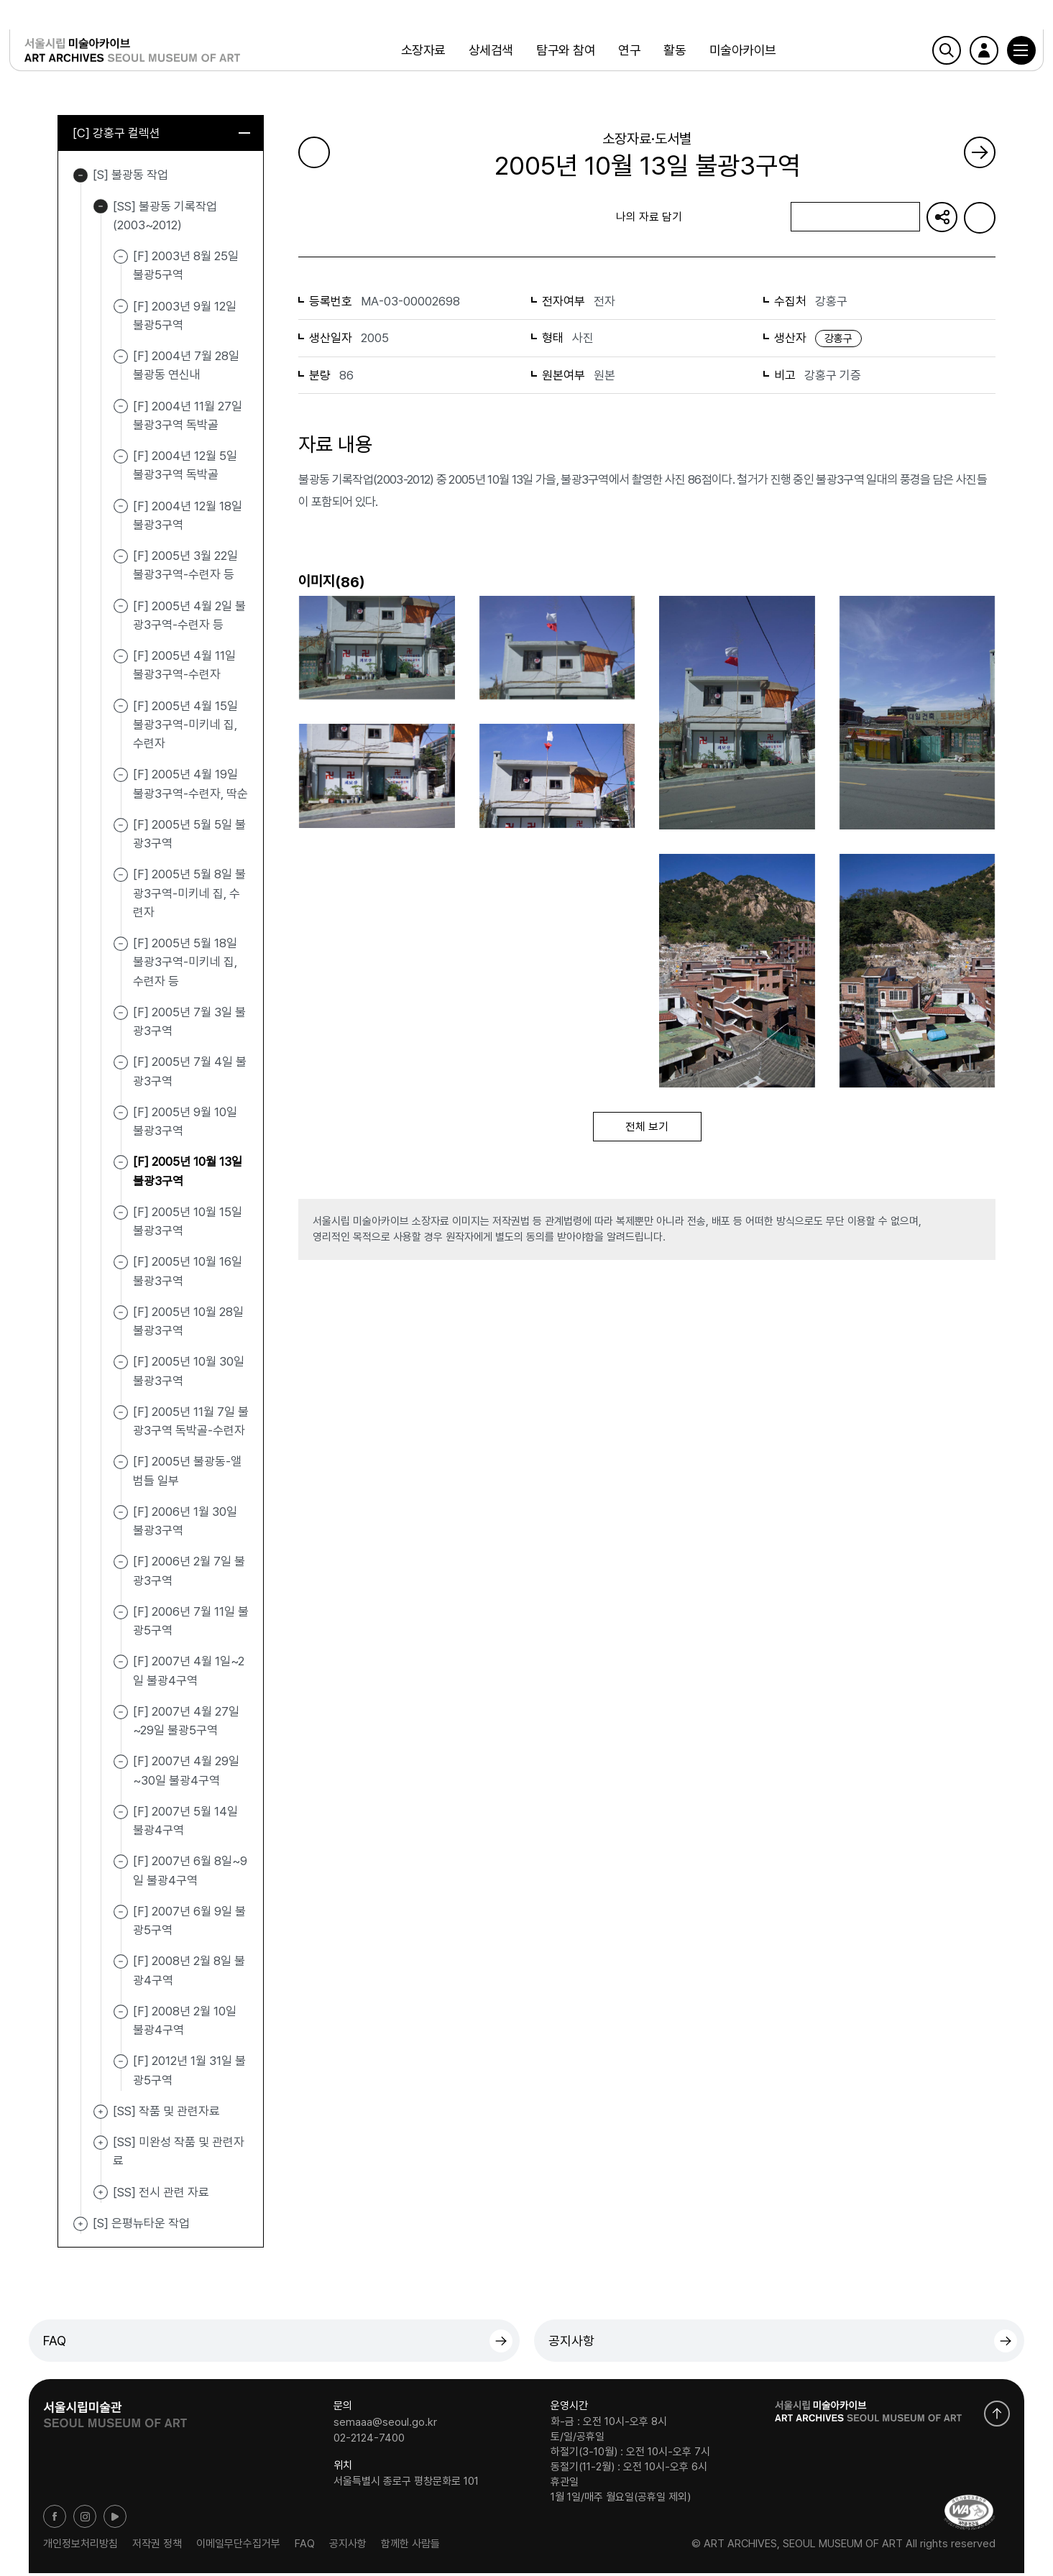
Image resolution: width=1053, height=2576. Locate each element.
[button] (1002, 54)
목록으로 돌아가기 (360, 217)
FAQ (54, 2343)
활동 (672, 53)
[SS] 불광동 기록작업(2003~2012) (101, 209)
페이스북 (54, 2519)
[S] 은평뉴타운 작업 (80, 2227)
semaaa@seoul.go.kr (385, 2424)
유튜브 (115, 2519)
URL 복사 (941, 218)
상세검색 (488, 53)
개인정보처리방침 (80, 2546)
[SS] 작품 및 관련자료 (101, 2114)
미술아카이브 (740, 53)
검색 (927, 54)
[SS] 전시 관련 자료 (101, 2195)
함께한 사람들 (410, 2546)
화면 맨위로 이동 (997, 2416)
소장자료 (420, 53)
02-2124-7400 (369, 2440)
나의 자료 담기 (855, 218)
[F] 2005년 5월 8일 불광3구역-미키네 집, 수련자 (189, 896)
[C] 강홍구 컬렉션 (161, 134)
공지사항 (571, 2343)
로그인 (964, 54)
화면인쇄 (979, 218)
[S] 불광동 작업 (80, 178)
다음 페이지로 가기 (979, 152)
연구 (627, 53)
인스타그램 (85, 2519)
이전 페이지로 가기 (314, 152)
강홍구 (838, 338)
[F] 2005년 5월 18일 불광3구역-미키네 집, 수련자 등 (185, 965)
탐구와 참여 (563, 53)
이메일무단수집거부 (238, 2546)
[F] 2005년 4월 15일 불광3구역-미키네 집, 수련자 (185, 727)
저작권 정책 (157, 2546)
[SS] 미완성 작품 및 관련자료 (101, 2145)
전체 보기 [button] (647, 1128)
